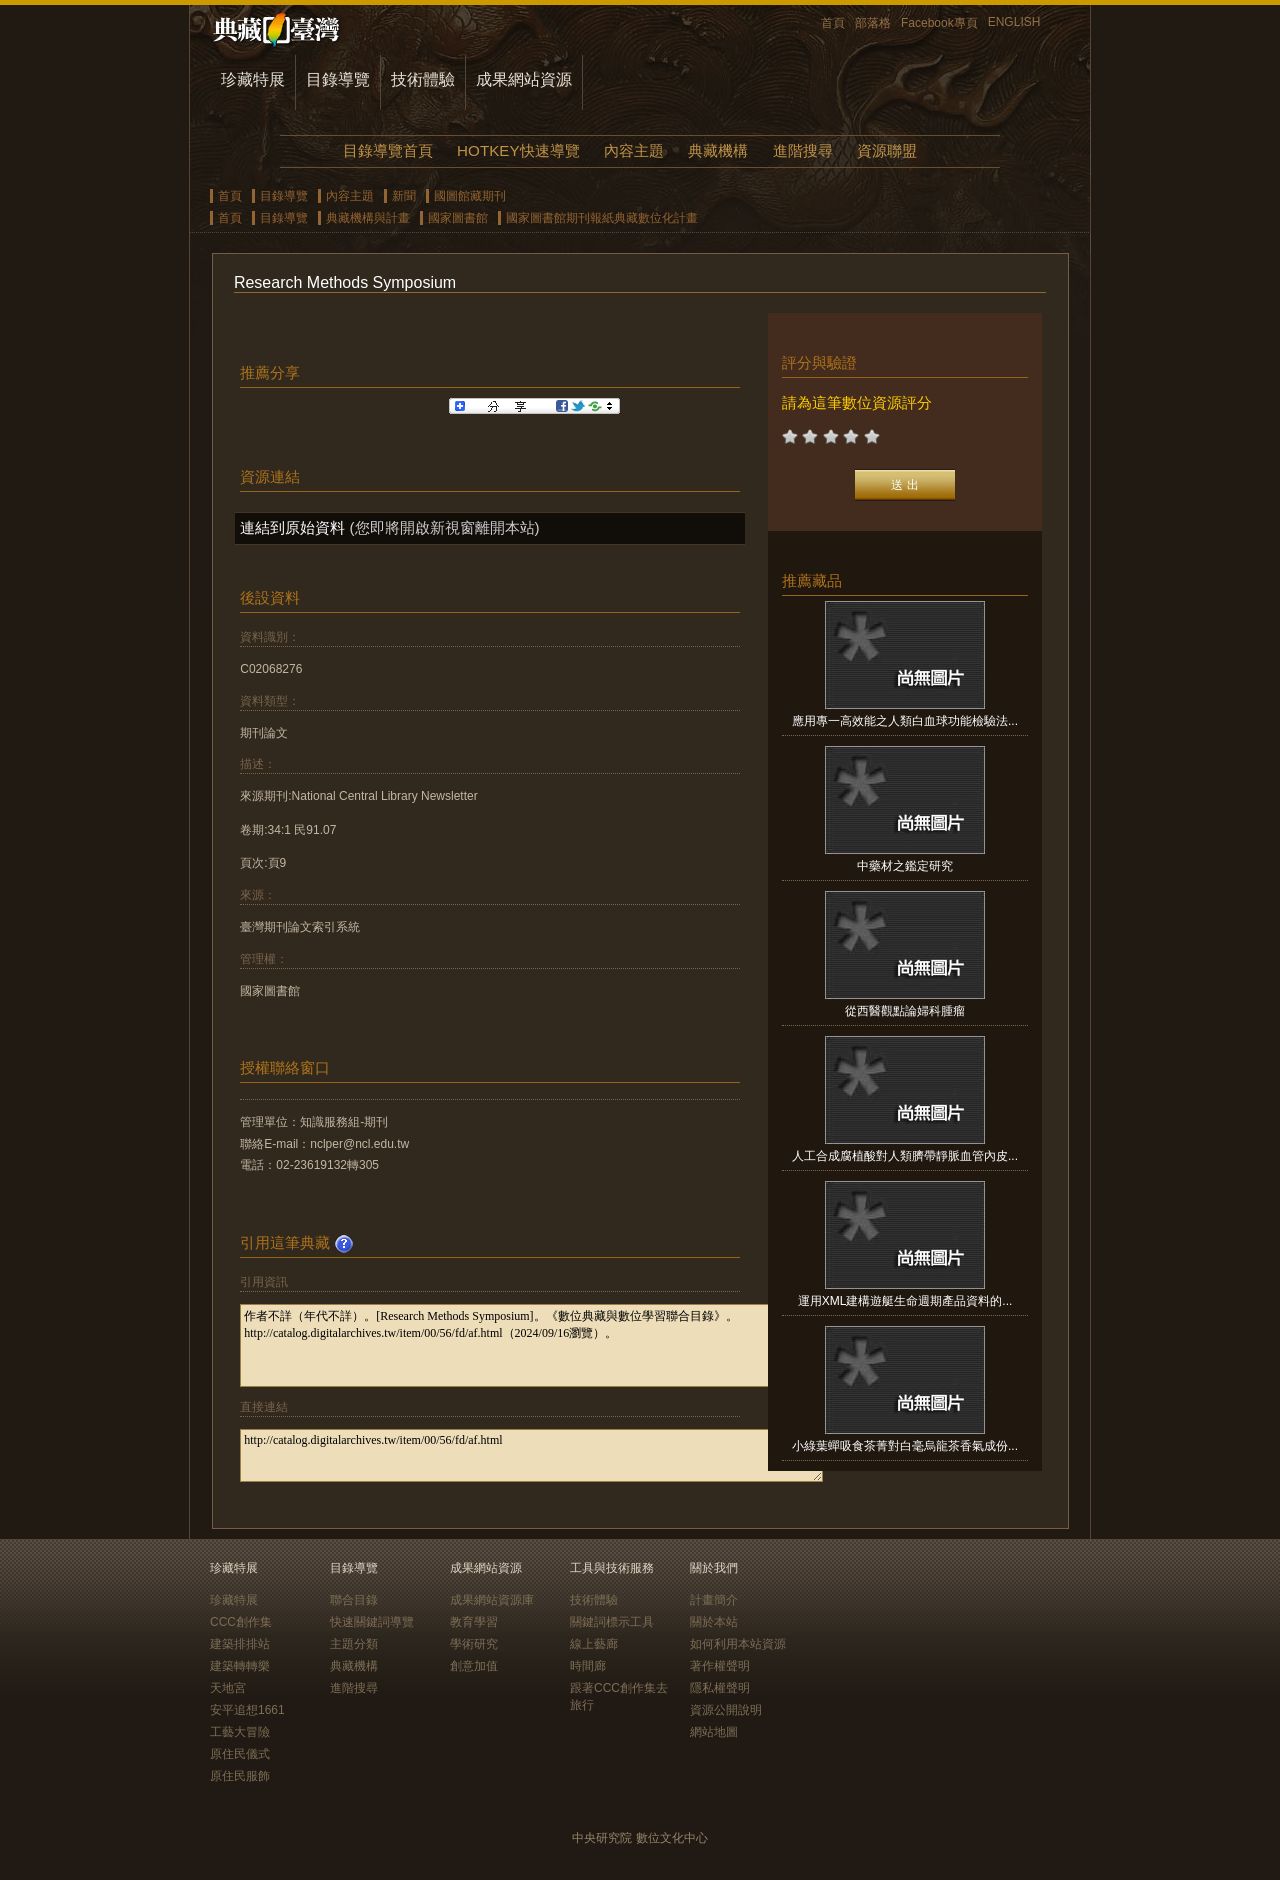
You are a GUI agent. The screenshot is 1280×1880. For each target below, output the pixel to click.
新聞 (404, 196)
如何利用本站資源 (738, 1644)
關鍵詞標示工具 (612, 1622)
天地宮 (228, 1688)
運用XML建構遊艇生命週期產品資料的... (905, 1301)
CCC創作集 (241, 1622)
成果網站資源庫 (492, 1600)
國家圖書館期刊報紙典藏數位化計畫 (602, 218)
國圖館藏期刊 (470, 196)
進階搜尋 (803, 150)
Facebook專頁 (939, 23)
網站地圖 (714, 1732)
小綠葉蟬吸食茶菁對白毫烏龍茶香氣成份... (905, 1446)
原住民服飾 (240, 1776)
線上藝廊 (594, 1644)
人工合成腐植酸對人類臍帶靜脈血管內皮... (905, 1156)
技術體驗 (423, 79)
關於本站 (714, 1622)
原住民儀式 (240, 1754)
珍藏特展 (253, 79)
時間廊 (588, 1666)
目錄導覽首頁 (388, 150)
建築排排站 (240, 1644)
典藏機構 (718, 150)
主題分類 (354, 1644)
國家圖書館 (458, 218)
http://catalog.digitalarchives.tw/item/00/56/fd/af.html (531, 1455)
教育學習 (474, 1622)
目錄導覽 (338, 79)
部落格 (873, 23)
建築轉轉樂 (240, 1666)
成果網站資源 (524, 79)
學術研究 (474, 1644)
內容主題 (634, 150)
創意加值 (474, 1666)
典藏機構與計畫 (368, 218)
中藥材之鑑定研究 (905, 866)
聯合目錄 (354, 1600)
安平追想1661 (247, 1710)
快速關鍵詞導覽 (372, 1622)
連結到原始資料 (292, 527)
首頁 (833, 23)
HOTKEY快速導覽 (518, 150)
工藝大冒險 (240, 1732)
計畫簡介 (714, 1600)
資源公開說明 (726, 1710)
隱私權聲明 (720, 1688)
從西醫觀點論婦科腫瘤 (905, 1011)
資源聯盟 (887, 150)
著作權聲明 (720, 1666)
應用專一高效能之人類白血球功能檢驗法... (905, 721)
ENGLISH (1014, 22)
